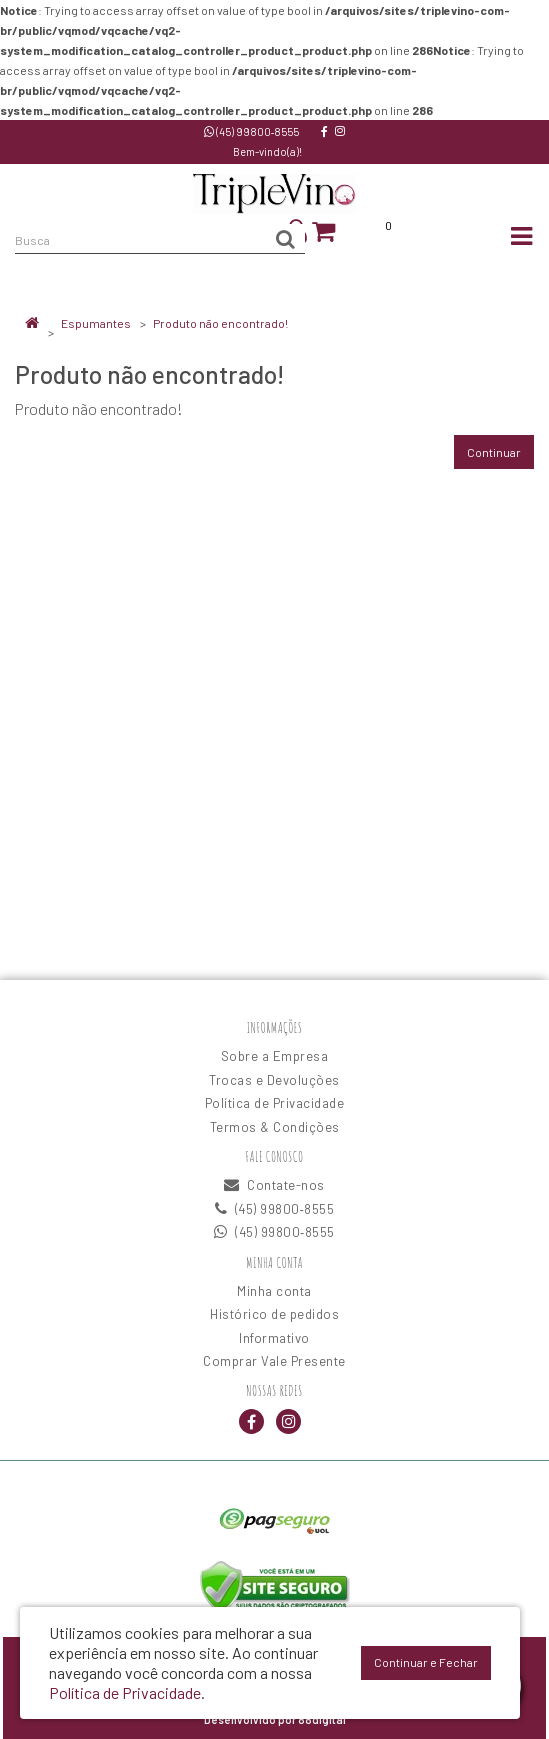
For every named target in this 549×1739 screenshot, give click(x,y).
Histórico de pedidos (274, 1314)
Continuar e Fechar (426, 1662)
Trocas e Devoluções (274, 1080)
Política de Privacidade (275, 1103)
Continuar (494, 452)
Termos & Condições (275, 1127)
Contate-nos (274, 1185)
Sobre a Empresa (275, 1056)
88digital (322, 1719)
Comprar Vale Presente (274, 1361)
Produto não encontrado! (220, 323)
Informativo (274, 1338)
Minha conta (274, 1291)
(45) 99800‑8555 (252, 131)
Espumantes (96, 323)
